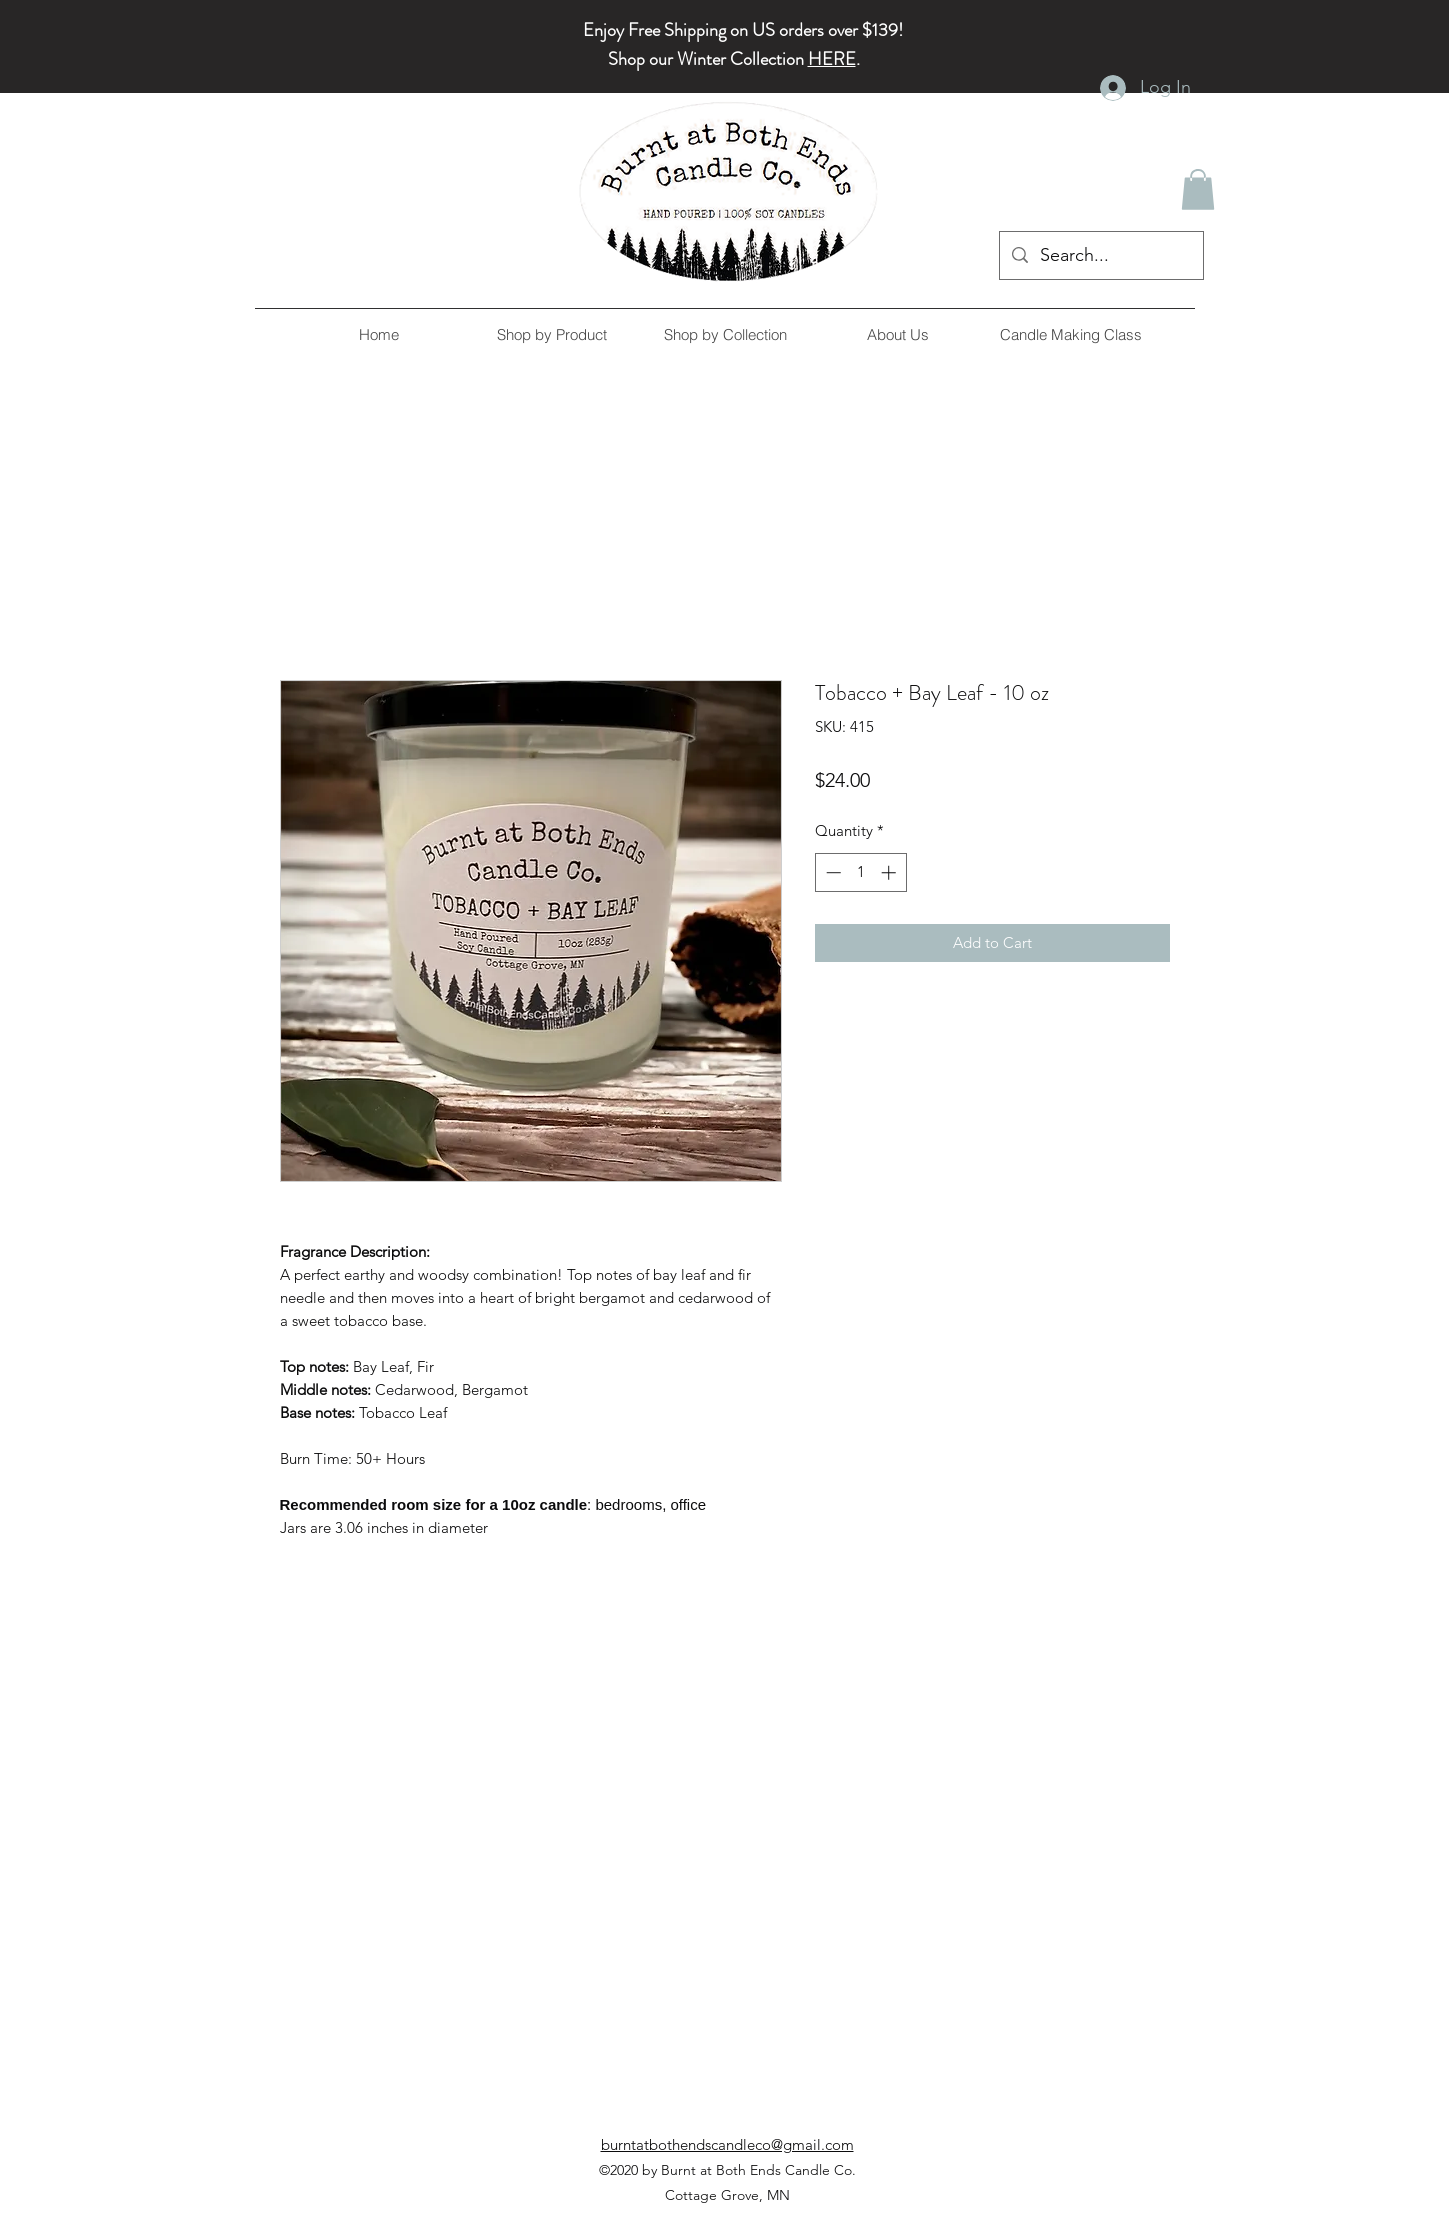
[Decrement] (831, 872)
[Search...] (1100, 256)
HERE (832, 59)
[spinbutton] (860, 872)
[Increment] (890, 872)
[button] (1198, 189)
